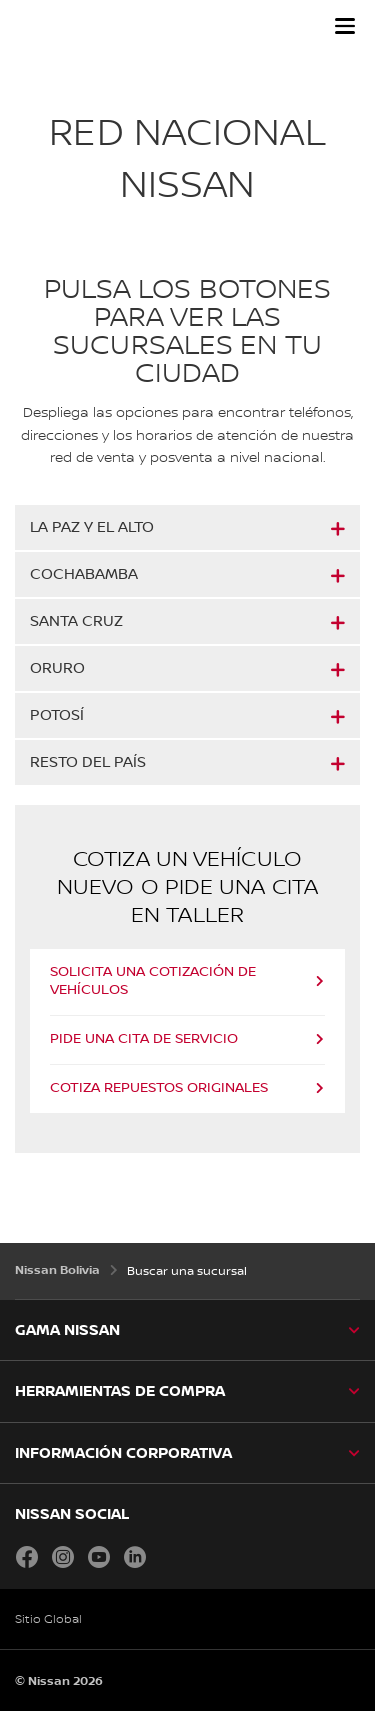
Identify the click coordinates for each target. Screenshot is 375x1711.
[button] (345, 26)
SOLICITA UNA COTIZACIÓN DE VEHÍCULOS (153, 981)
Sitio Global (48, 1619)
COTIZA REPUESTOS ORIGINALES (159, 1088)
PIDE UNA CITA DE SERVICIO (144, 1039)
